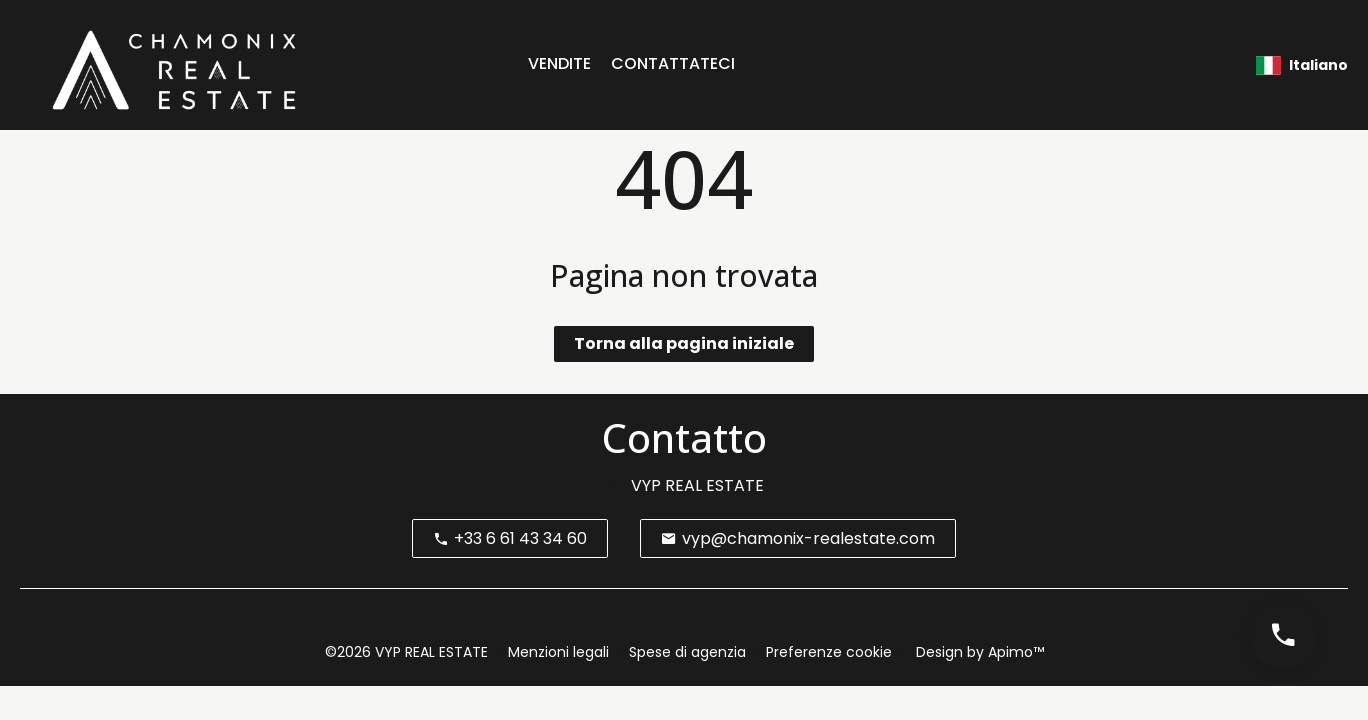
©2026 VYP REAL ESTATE (406, 652)
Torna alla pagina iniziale (684, 343)
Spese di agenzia (687, 652)
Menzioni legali (558, 652)
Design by (978, 652)
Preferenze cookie (829, 652)
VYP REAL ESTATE (697, 485)
